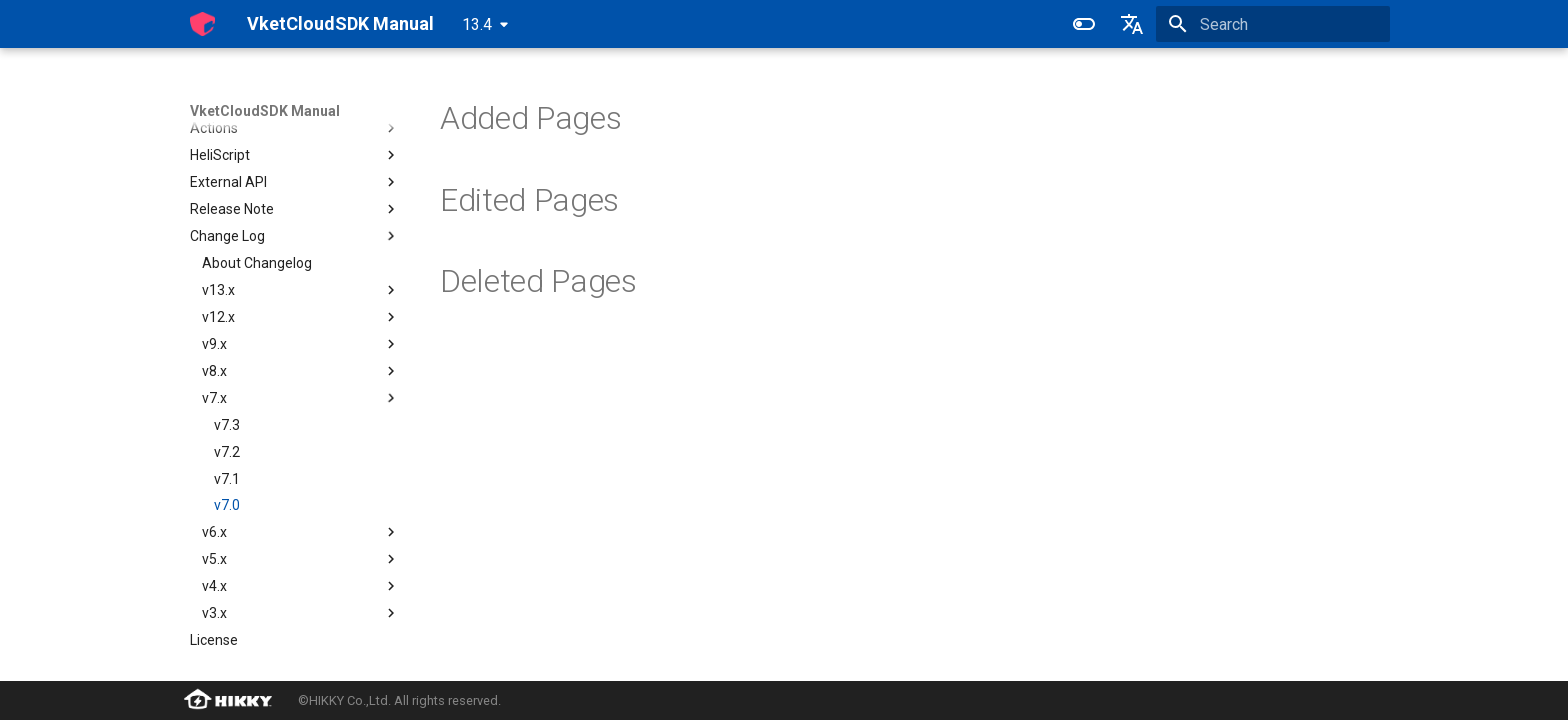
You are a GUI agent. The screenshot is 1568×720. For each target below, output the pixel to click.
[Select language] (1132, 24)
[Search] (1273, 24)
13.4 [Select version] (477, 24)
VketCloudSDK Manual (265, 111)
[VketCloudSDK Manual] (202, 24)
